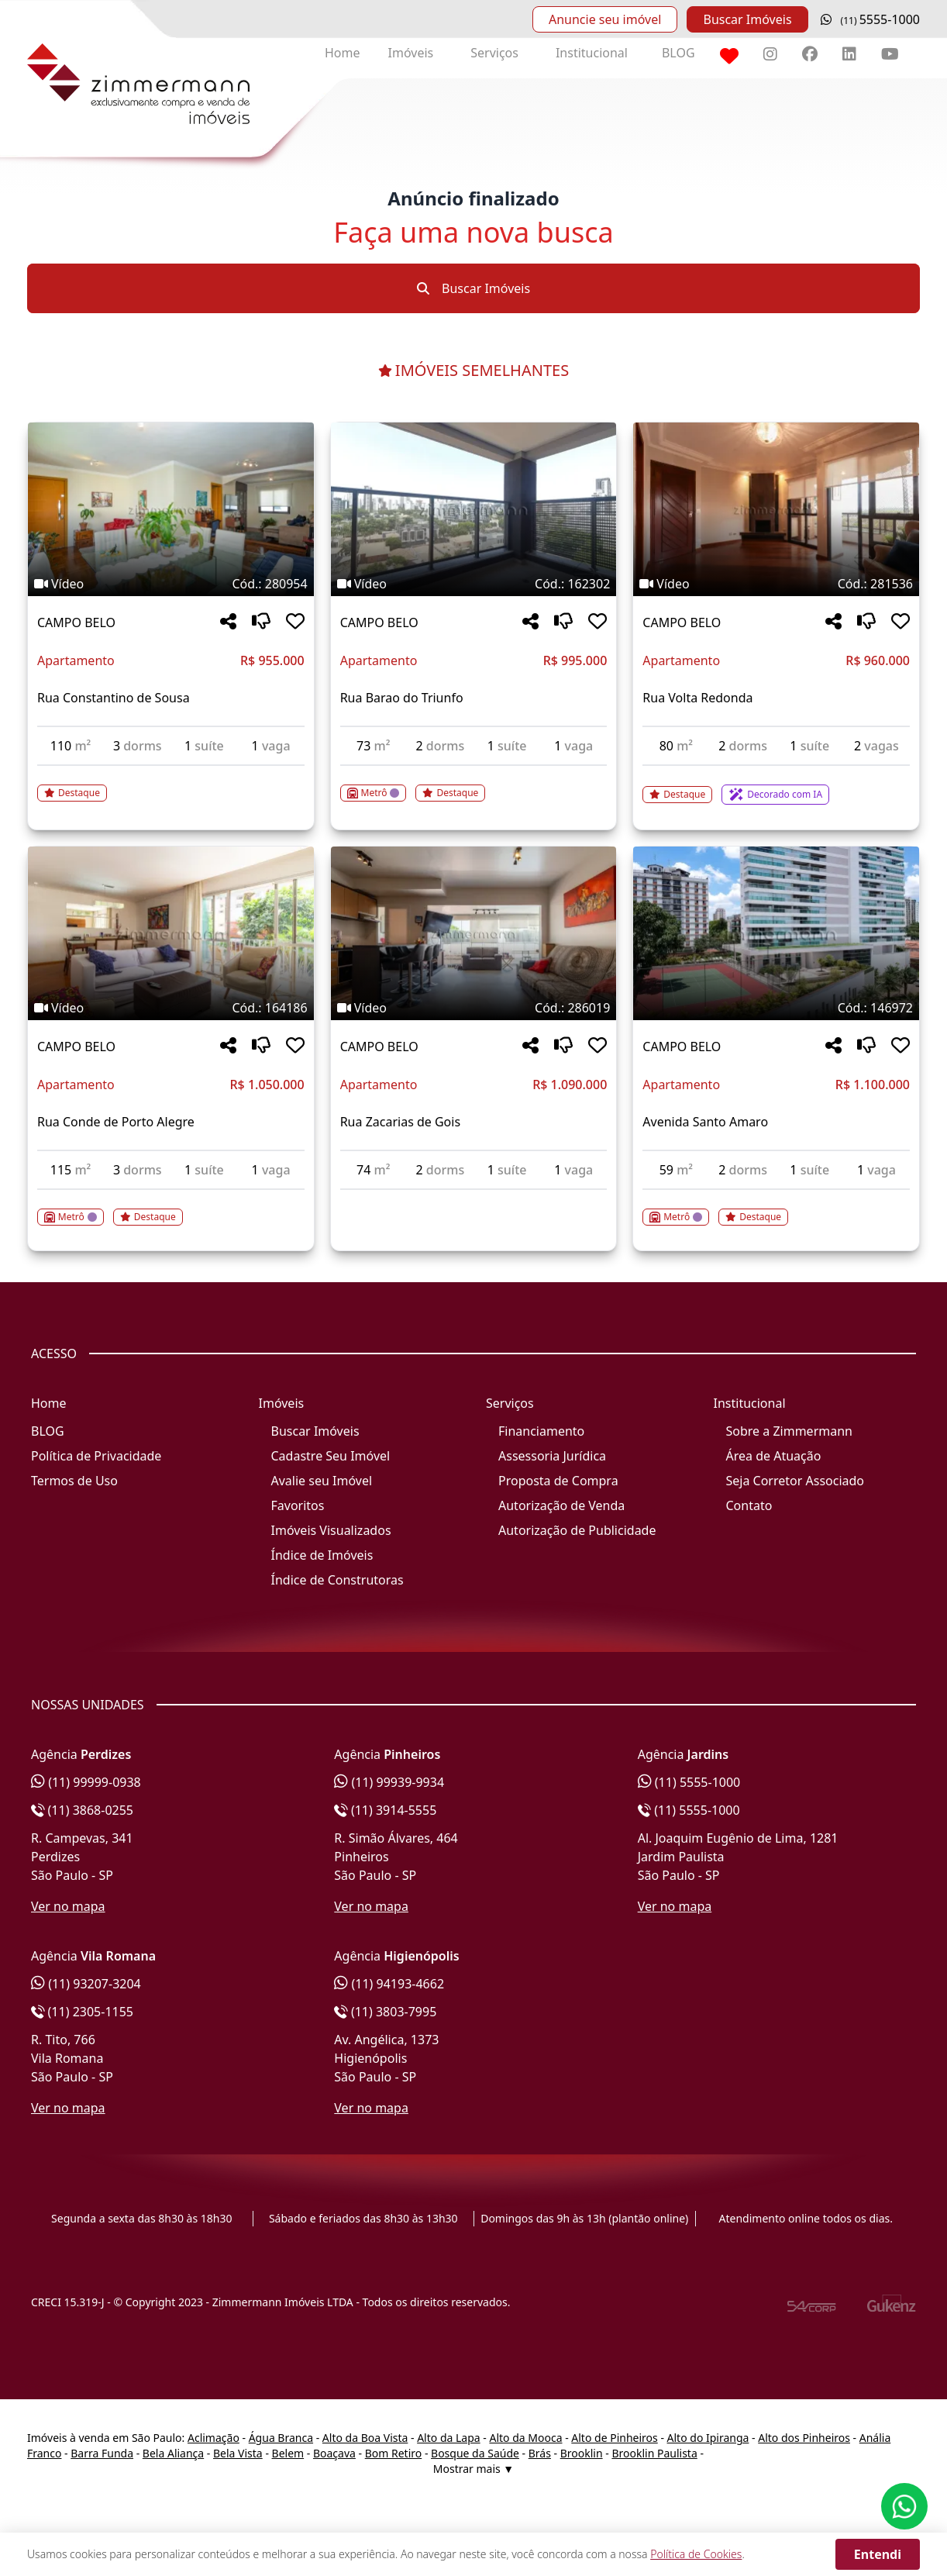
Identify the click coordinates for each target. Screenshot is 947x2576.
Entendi (877, 2554)
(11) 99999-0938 (86, 1782)
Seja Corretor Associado (795, 1480)
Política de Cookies (696, 2554)
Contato (749, 1505)
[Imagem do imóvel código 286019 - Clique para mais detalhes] (474, 933)
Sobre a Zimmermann (789, 1431)
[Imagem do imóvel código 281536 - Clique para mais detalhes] (776, 509)
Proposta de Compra (558, 1480)
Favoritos (298, 1505)
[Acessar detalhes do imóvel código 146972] (776, 1208)
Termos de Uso (74, 1480)
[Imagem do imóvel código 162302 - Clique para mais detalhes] (474, 509)
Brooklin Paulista (654, 2453)
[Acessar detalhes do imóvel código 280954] (171, 784)
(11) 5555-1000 (689, 1782)
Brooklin (581, 2453)
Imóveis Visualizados (331, 1530)
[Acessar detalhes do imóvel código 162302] (474, 784)
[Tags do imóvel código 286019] (474, 1007)
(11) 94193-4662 (389, 1983)
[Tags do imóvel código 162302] (474, 583)
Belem (288, 2453)
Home (342, 52)
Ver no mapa (68, 1906)
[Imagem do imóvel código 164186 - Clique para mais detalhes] (171, 933)
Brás (540, 2453)
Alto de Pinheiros (614, 2437)
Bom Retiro (393, 2453)
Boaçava (334, 2453)
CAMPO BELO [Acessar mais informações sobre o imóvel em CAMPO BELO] (76, 622)
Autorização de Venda (561, 1505)
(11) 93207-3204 (86, 1983)
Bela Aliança (173, 2453)
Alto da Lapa (448, 2437)
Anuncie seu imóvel (605, 19)
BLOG (678, 52)
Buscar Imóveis (747, 19)
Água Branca (281, 2437)
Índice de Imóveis (322, 1555)
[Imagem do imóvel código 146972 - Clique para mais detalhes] (776, 933)
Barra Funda (102, 2453)
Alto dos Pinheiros (804, 2437)
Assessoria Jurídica (552, 1455)
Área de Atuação (773, 1455)
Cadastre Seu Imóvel (331, 1455)
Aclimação (213, 2437)
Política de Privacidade (96, 1455)
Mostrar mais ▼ (473, 2468)
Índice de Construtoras (337, 1579)
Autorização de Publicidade (577, 1530)
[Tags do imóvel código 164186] (171, 1007)
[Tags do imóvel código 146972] (776, 1007)
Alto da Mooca (525, 2437)
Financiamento (541, 1431)
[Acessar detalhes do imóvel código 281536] (776, 785)
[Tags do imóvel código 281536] (776, 583)
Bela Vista (238, 2453)
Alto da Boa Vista (365, 2437)
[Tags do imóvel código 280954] (171, 583)
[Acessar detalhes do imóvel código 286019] (474, 1199)
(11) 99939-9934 (389, 1782)
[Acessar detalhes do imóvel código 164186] (171, 1208)
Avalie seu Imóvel (322, 1480)
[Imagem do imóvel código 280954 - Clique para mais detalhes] (171, 509)
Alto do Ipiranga (708, 2437)
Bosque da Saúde (475, 2453)
